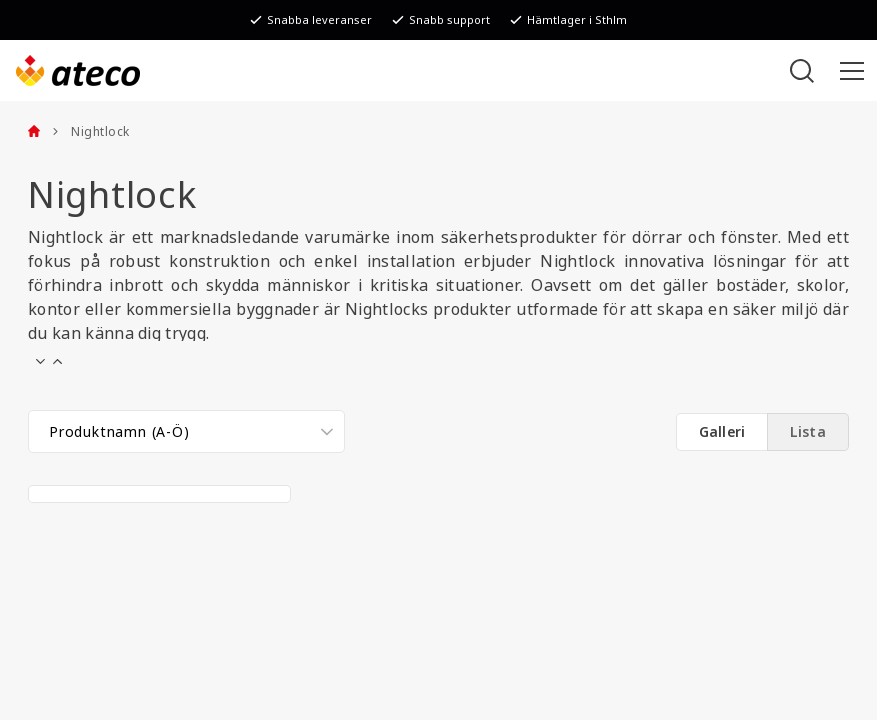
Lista (808, 432)
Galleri (722, 432)
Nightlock (91, 132)
